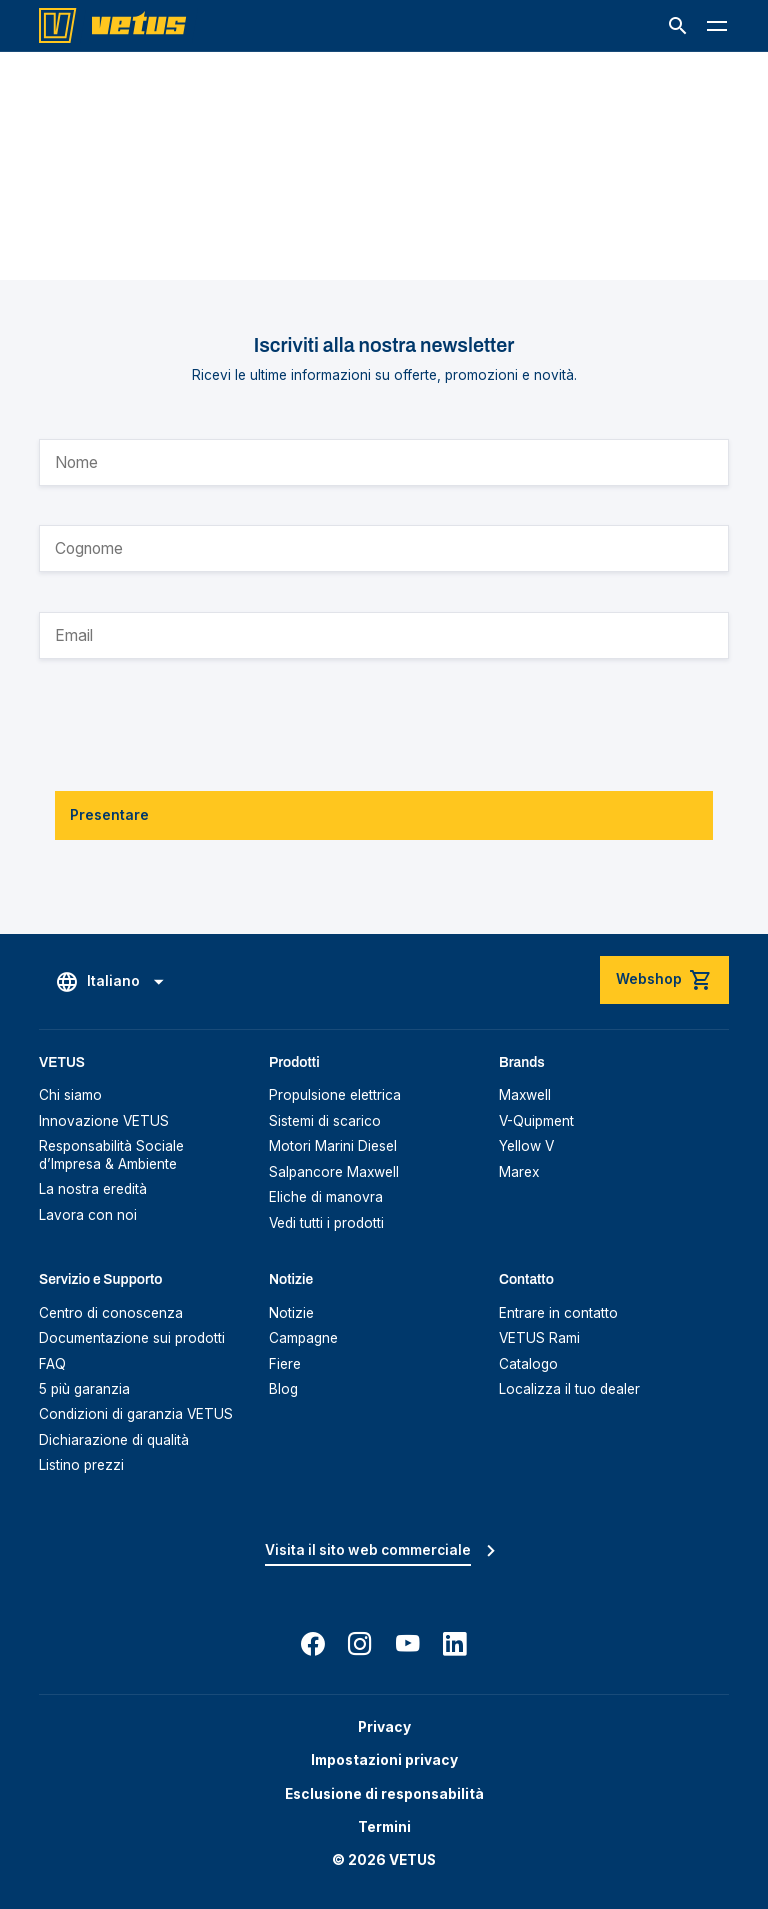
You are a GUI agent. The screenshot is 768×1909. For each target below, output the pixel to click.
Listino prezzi (81, 1465)
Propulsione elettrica (335, 1095)
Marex (519, 1172)
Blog (283, 1389)
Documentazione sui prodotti (132, 1338)
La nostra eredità (93, 1189)
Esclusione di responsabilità (384, 1794)
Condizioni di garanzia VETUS (136, 1414)
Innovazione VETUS (104, 1121)
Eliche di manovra (326, 1197)
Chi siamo (70, 1095)
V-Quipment (536, 1121)
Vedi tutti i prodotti (326, 1223)
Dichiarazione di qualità (114, 1440)
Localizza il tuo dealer (569, 1389)
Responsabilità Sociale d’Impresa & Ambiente (111, 1155)
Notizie (291, 1313)
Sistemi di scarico (325, 1121)
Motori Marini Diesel (333, 1146)
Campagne (303, 1338)
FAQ (52, 1364)
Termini (384, 1827)
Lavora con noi (88, 1215)
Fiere (285, 1364)
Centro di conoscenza (111, 1313)
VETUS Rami (539, 1338)
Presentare (109, 815)
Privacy (384, 1727)
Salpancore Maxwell (334, 1172)
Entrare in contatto (558, 1313)
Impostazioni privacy (384, 1760)
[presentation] (191, 713)
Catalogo (528, 1364)
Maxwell (525, 1095)
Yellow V (526, 1146)
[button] (678, 26)
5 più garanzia (84, 1389)
